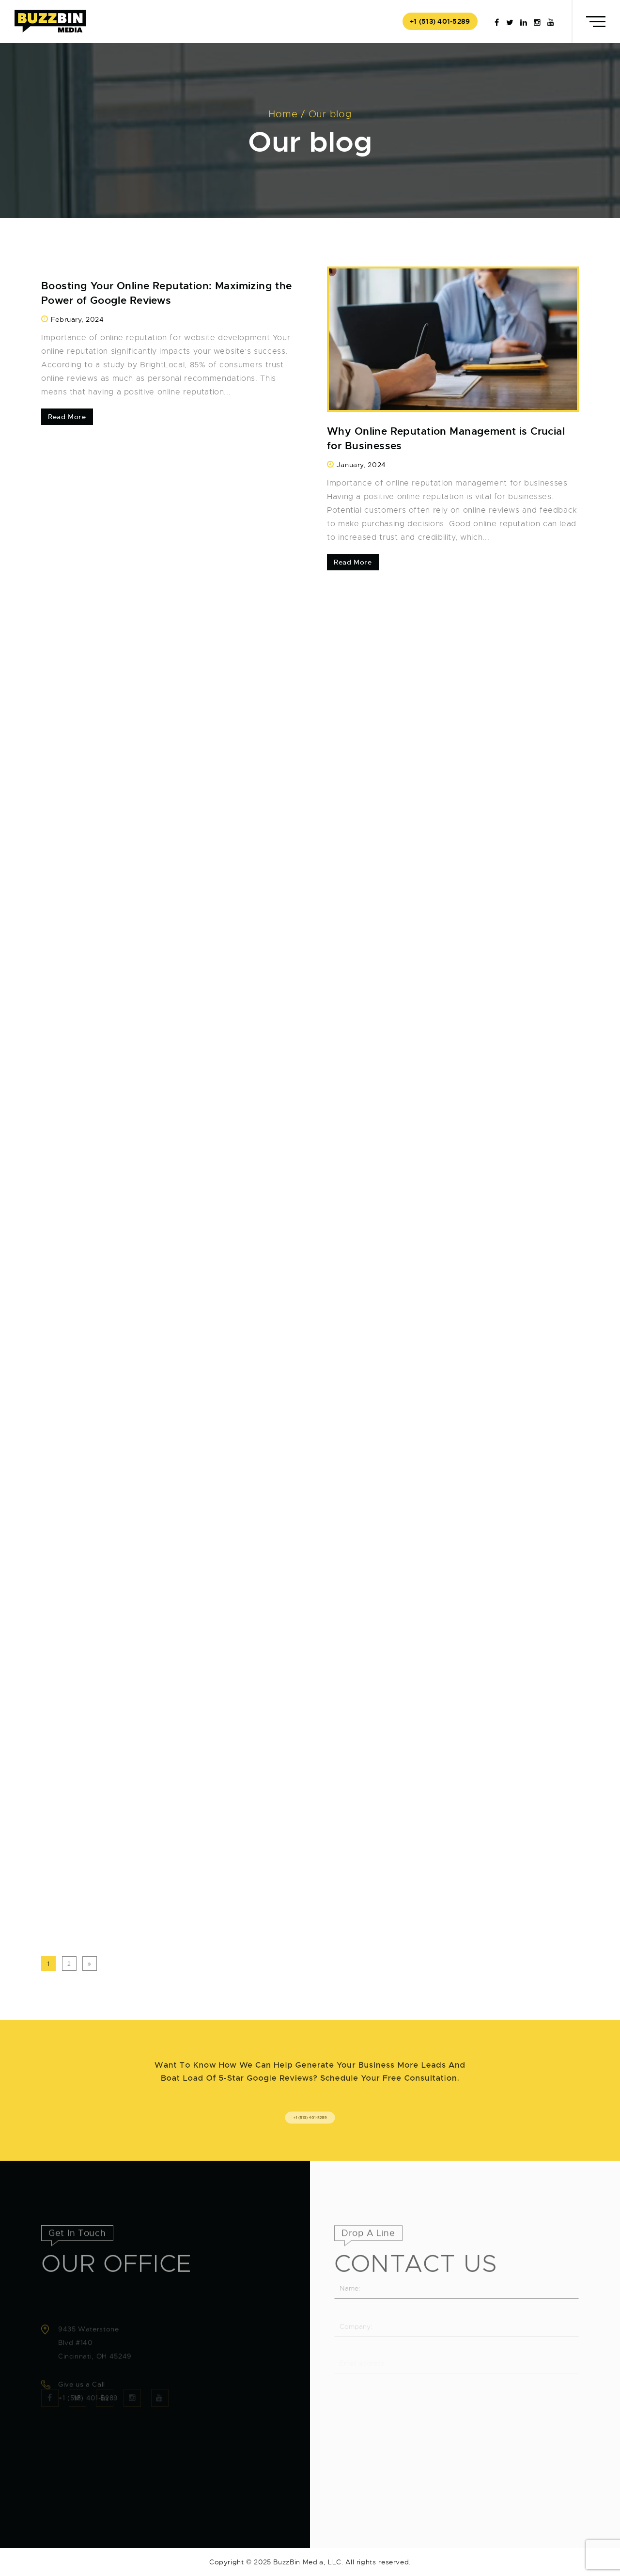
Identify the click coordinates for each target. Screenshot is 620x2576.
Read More (67, 416)
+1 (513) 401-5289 (440, 21)
